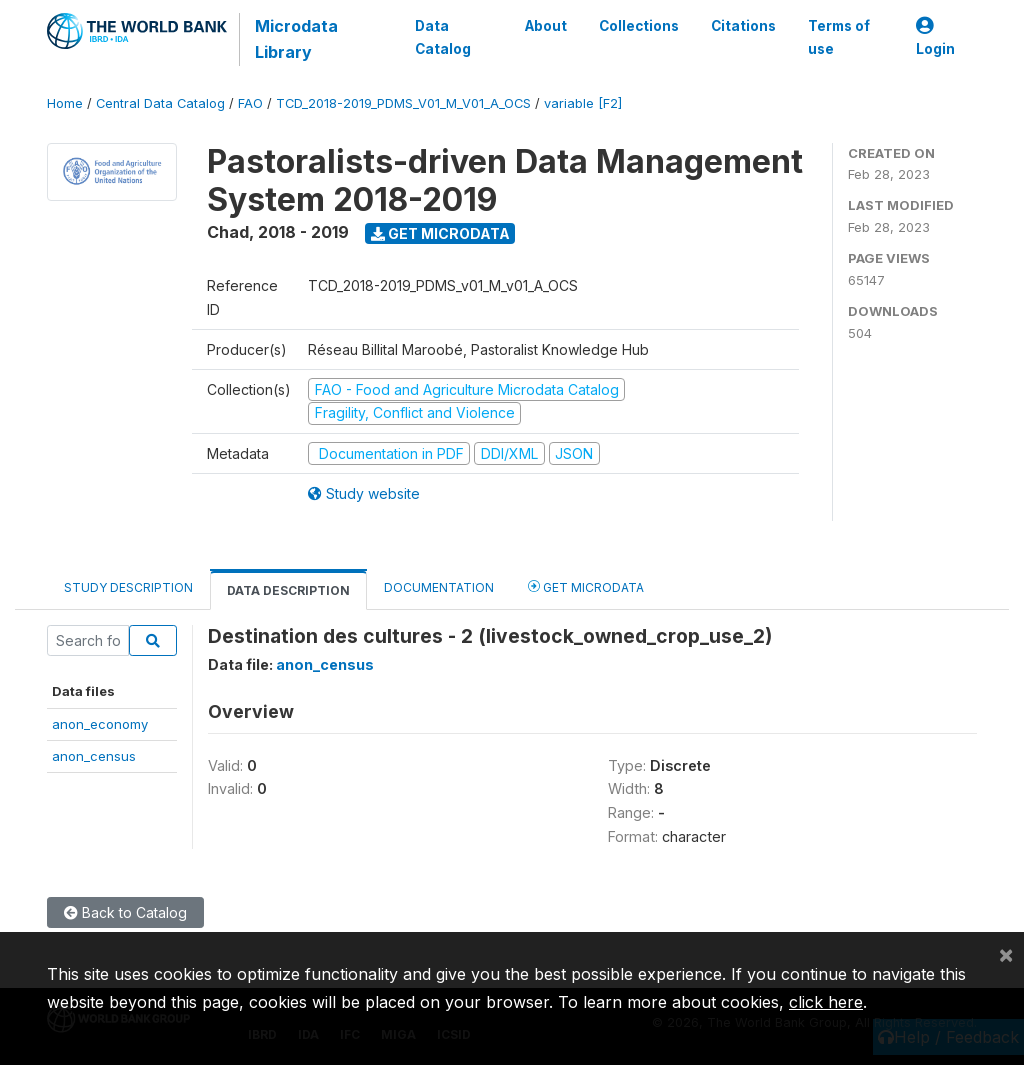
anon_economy (100, 724)
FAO (250, 103)
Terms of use (839, 37)
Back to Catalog (125, 912)
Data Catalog (443, 37)
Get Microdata (440, 233)
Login (935, 37)
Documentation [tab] (439, 587)
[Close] (1006, 954)
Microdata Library (296, 39)
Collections (639, 26)
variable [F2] (583, 103)
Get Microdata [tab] (586, 586)
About (546, 26)
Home (65, 103)
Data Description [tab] (288, 590)
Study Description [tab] (128, 587)
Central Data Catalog (160, 103)
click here (826, 1002)
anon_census (94, 756)
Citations (743, 26)
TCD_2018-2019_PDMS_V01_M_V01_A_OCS (403, 103)
